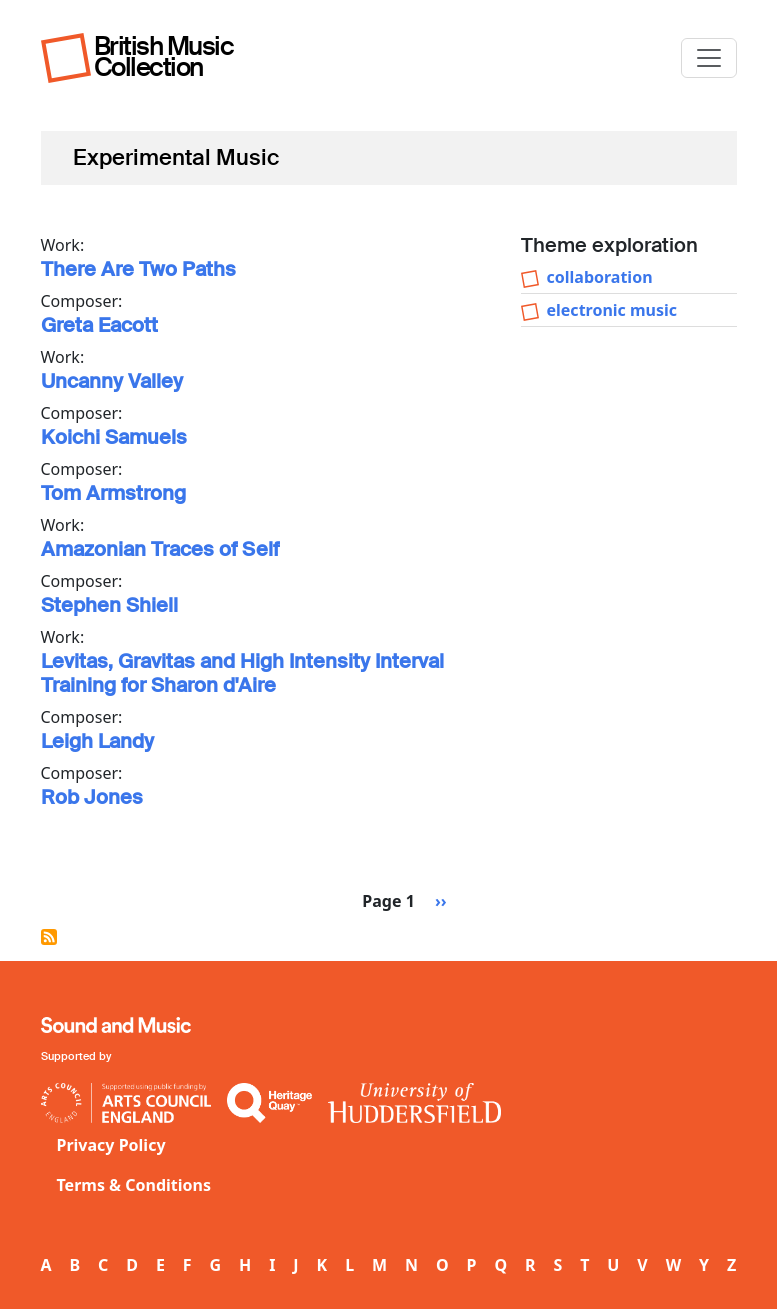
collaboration (600, 277)
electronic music (612, 310)
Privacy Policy (111, 1145)
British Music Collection (164, 56)
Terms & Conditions (134, 1185)
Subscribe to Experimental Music (49, 937)
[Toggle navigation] (709, 58)
